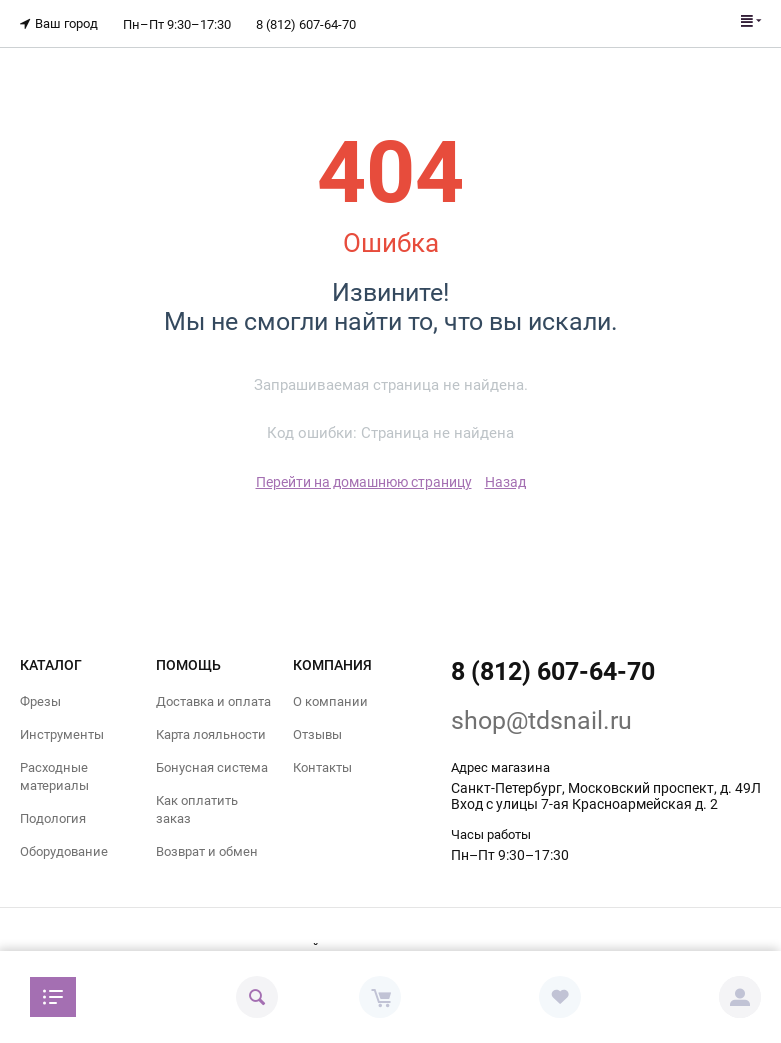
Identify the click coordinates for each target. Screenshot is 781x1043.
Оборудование (64, 851)
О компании (330, 700)
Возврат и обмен (207, 851)
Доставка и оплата (213, 700)
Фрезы (40, 700)
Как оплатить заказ (197, 809)
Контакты (322, 766)
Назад (505, 481)
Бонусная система (212, 766)
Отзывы (317, 733)
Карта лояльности (211, 733)
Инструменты (62, 733)
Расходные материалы (54, 775)
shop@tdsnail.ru (541, 719)
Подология (53, 818)
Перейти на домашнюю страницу (364, 481)
